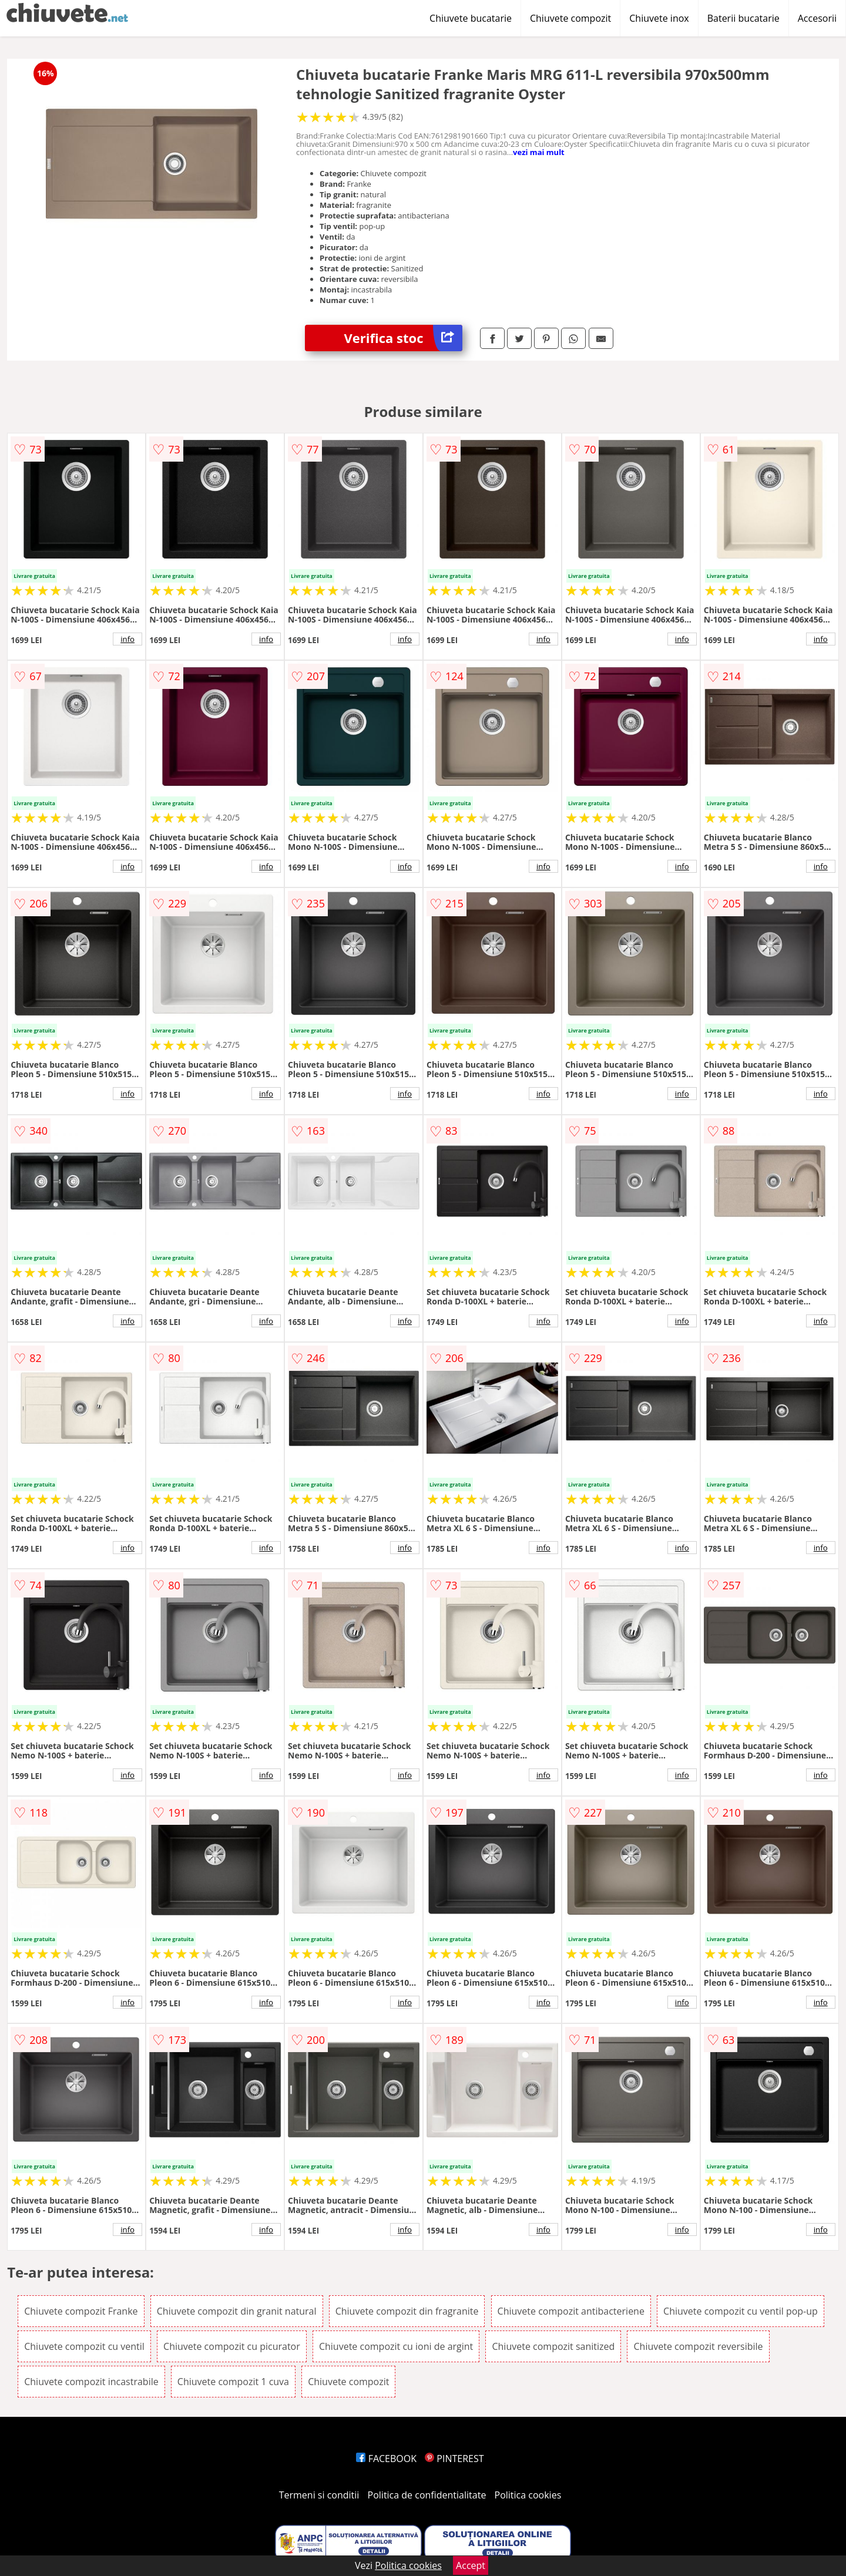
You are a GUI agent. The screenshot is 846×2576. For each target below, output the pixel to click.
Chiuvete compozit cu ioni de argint (396, 2346)
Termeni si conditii (319, 2494)
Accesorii (817, 18)
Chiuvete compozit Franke (80, 2311)
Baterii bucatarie (743, 18)
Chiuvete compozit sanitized (553, 2346)
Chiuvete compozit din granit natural (237, 2311)
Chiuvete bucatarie (470, 18)
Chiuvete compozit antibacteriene (571, 2311)
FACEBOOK (386, 2458)
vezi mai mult (539, 152)
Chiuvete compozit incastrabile (91, 2381)
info (127, 639)
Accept (470, 2565)
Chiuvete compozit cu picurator (231, 2346)
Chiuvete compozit (570, 18)
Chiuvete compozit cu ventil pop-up (740, 2311)
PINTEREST (454, 2458)
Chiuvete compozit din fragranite (407, 2311)
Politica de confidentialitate (427, 2494)
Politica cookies (528, 2494)
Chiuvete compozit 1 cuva (233, 2381)
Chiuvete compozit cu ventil (84, 2346)
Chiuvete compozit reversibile (698, 2346)
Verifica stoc (403, 338)
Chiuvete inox (659, 18)
